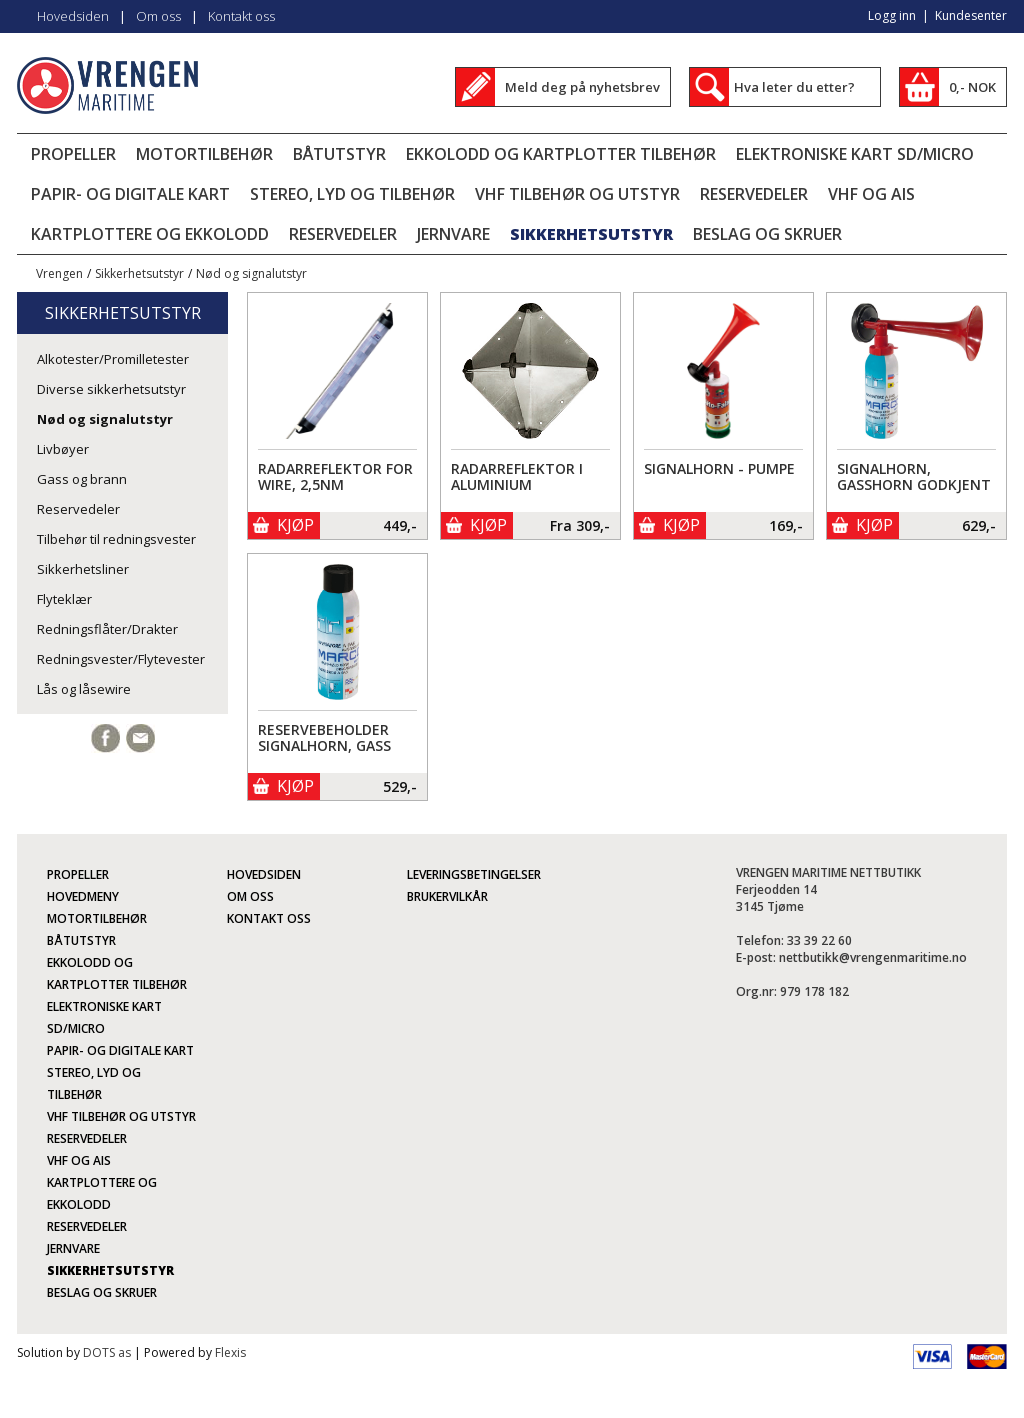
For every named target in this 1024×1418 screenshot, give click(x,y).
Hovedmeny (83, 896)
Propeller (73, 154)
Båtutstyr (339, 154)
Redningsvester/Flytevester (121, 659)
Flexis (230, 1352)
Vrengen (59, 273)
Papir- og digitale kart (130, 194)
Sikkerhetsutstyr (591, 234)
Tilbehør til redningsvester (116, 539)
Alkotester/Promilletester (113, 359)
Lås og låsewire (84, 689)
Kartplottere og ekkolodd (150, 234)
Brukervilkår (447, 896)
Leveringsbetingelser (474, 874)
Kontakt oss (241, 16)
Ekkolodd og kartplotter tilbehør (561, 154)
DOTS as (107, 1352)
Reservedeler (754, 194)
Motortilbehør (204, 154)
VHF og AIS (871, 194)
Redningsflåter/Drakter (107, 629)
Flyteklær (64, 599)
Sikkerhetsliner (83, 569)
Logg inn (892, 15)
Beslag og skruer (767, 234)
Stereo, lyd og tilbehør (352, 194)
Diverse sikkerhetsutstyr (111, 389)
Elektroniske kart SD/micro (855, 154)
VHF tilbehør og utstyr (577, 194)
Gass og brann (82, 479)
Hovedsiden (73, 16)
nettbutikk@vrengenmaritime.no (873, 957)
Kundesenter (971, 15)
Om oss (158, 16)
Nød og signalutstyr (251, 273)
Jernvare (453, 234)
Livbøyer (63, 449)
